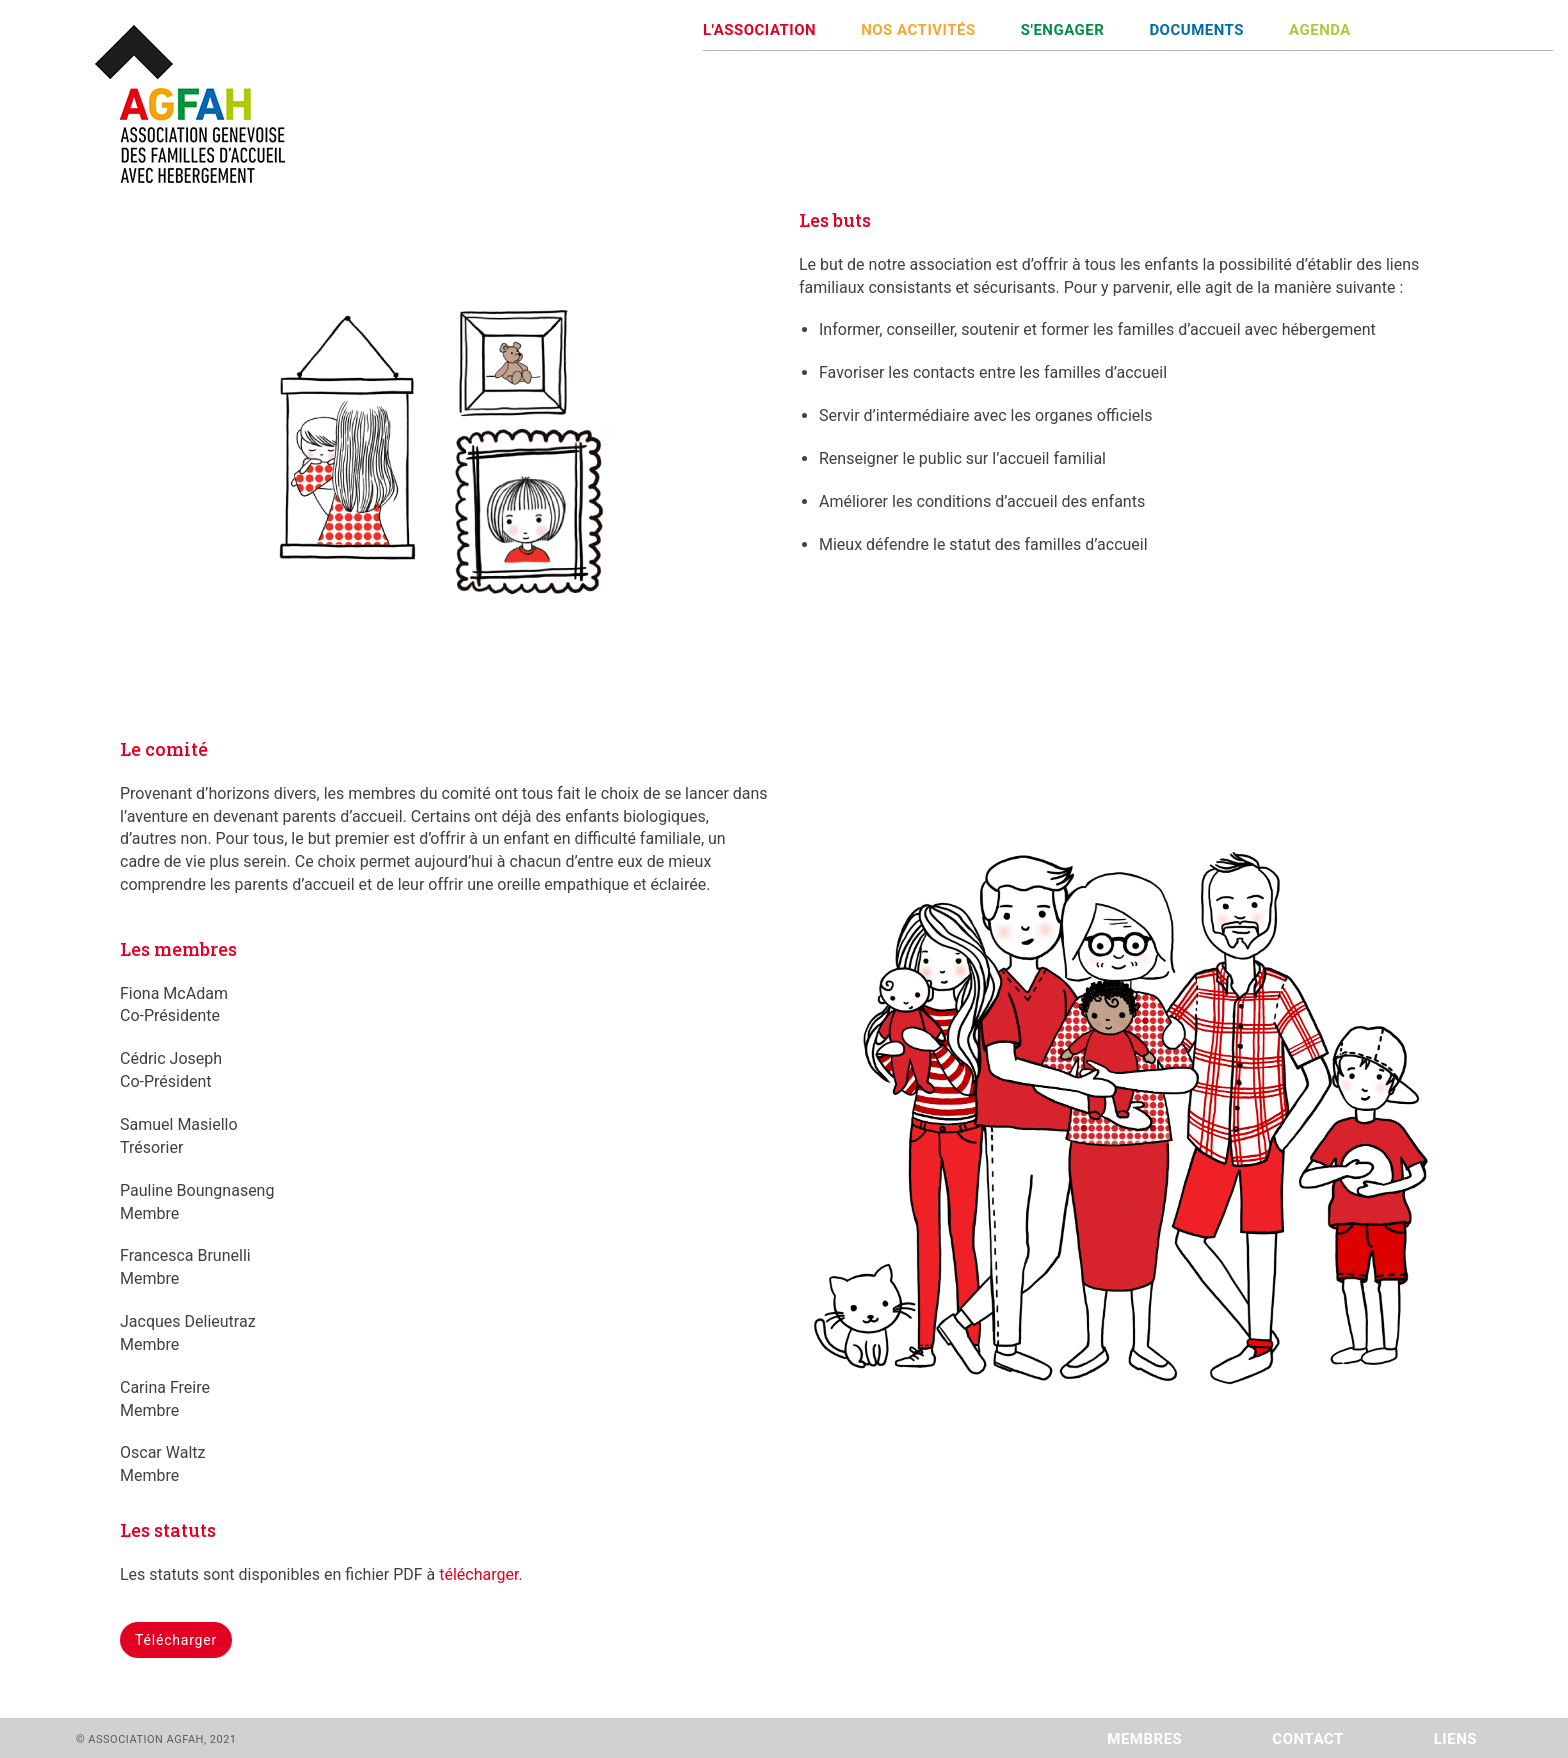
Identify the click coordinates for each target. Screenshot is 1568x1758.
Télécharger (176, 1640)
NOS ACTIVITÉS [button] (918, 30)
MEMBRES (1144, 1739)
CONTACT (1307, 1739)
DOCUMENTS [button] (1196, 30)
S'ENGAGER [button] (1063, 30)
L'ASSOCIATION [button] (759, 30)
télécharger (478, 1574)
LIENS (1455, 1739)
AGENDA (1320, 30)
